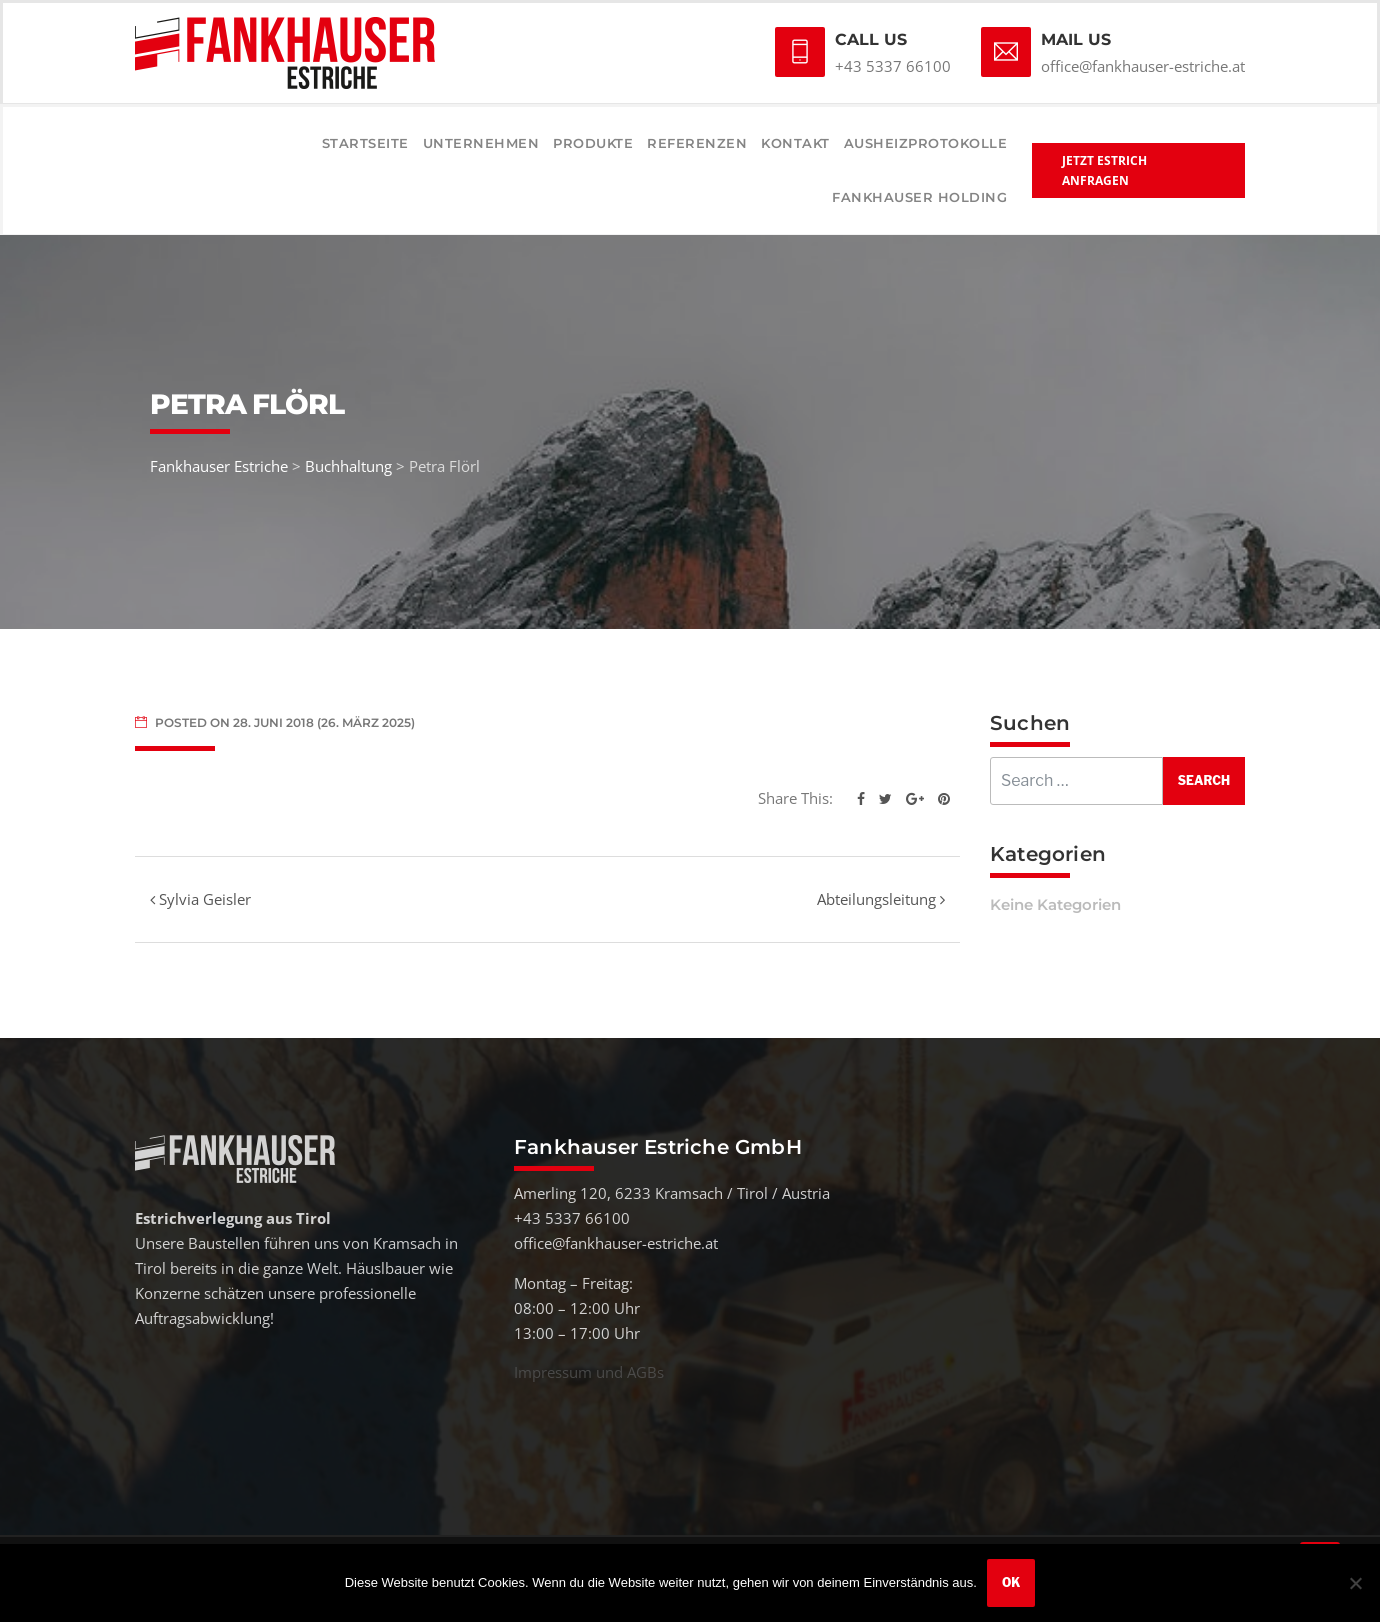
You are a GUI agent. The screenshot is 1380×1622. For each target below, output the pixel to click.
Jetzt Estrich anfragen (1104, 170)
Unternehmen (481, 143)
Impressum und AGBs (589, 1372)
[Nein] (1355, 1583)
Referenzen (697, 143)
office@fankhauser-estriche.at (1143, 66)
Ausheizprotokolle (926, 143)
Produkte (593, 143)
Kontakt (795, 143)
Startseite (365, 143)
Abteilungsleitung (881, 899)
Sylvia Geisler (200, 899)
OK (1011, 1582)
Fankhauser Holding (919, 197)
